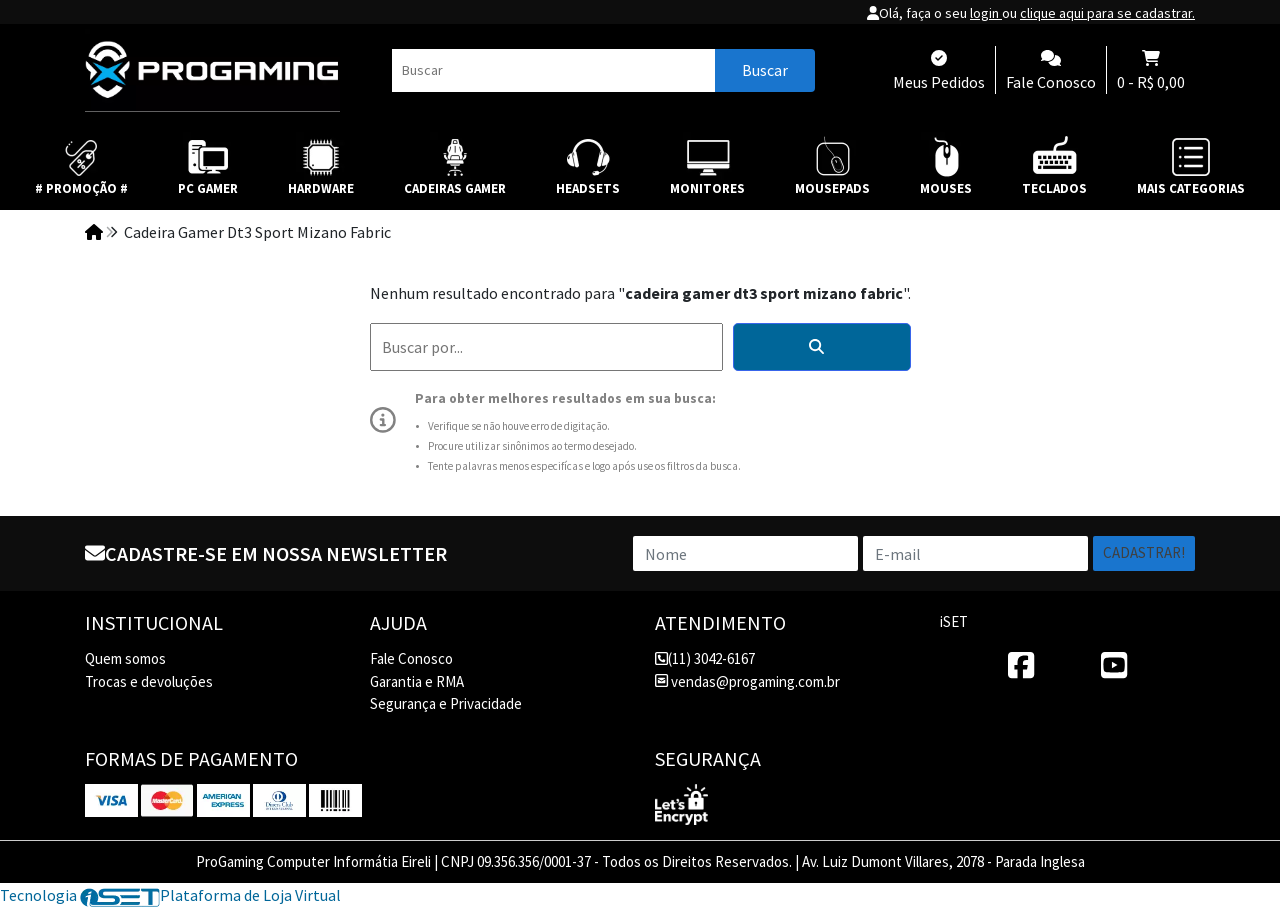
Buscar (765, 70)
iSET (954, 621)
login (986, 13)
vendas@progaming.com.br (747, 681)
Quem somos (125, 658)
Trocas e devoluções (149, 681)
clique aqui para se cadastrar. (1107, 13)
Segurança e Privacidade (446, 703)
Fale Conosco (411, 658)
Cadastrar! (1144, 552)
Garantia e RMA (417, 681)
